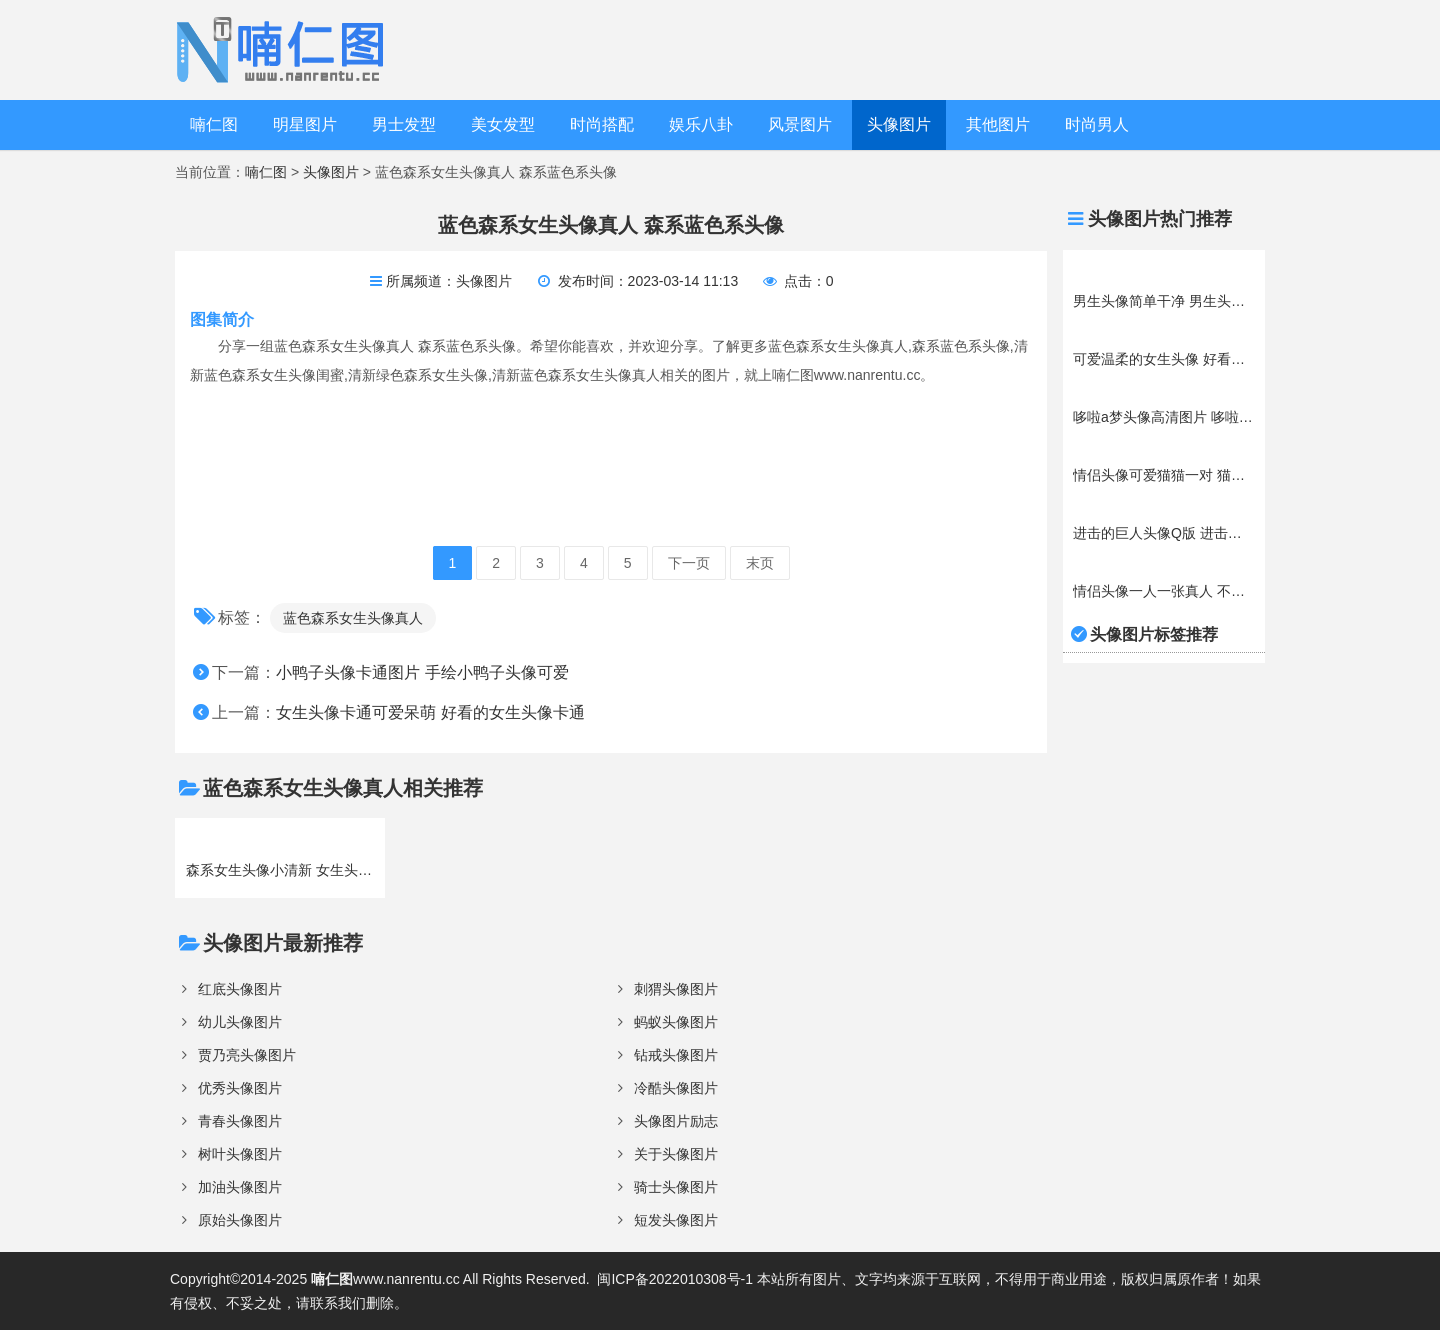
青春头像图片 (240, 1121)
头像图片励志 (676, 1121)
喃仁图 (214, 124)
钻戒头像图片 (676, 1055)
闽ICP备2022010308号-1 (675, 1279)
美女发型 (503, 124)
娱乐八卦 (701, 124)
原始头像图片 (240, 1220)
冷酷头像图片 (676, 1088)
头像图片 (899, 124)
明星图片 (305, 124)
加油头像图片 (240, 1187)
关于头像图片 (676, 1154)
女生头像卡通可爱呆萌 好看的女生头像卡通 (430, 712)
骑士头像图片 (676, 1187)
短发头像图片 (676, 1220)
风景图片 (800, 124)
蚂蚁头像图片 (676, 1022)
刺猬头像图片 (676, 989)
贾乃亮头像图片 (247, 1055)
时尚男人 (1097, 124)
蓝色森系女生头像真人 (353, 618)
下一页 (689, 563)
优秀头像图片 (240, 1088)
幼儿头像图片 (240, 1022)
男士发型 (404, 124)
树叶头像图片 (240, 1154)
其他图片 (998, 124)
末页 (760, 563)
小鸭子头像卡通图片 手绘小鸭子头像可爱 (422, 672)
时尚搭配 (602, 124)
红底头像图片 (240, 989)
